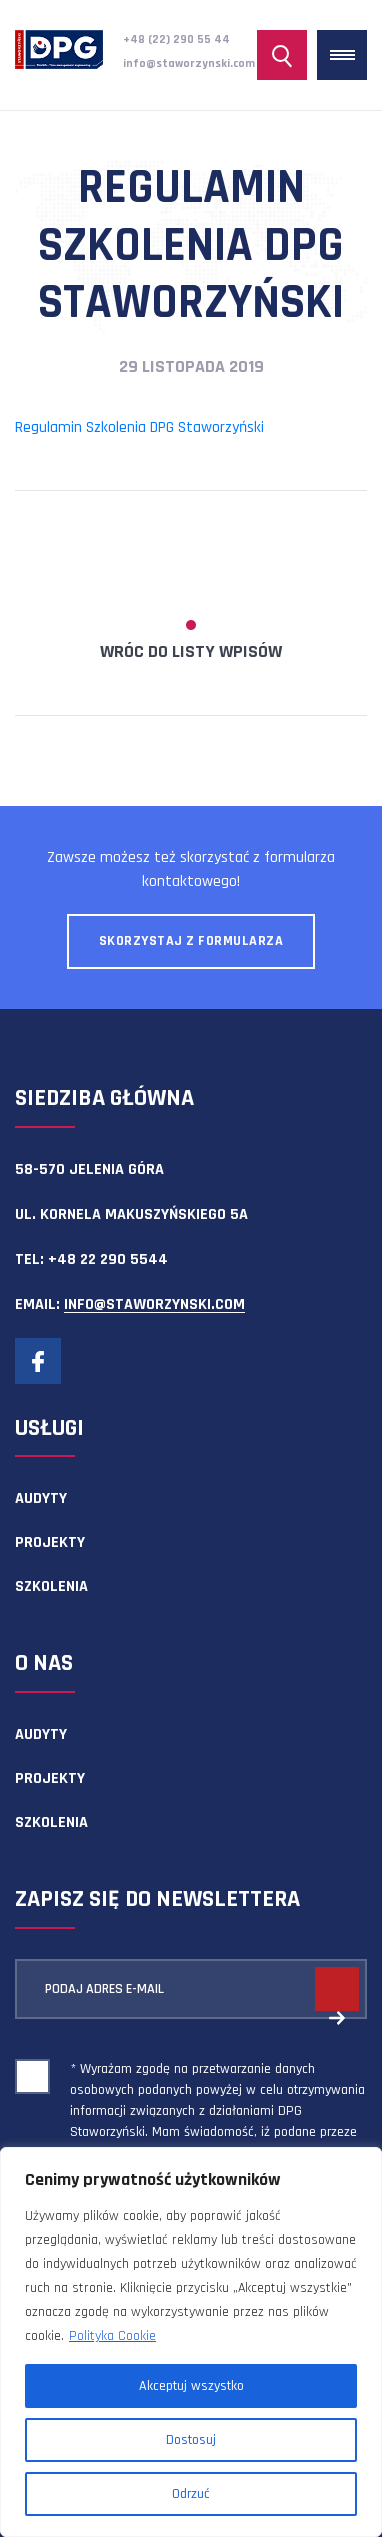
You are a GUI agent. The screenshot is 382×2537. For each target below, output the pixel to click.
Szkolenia (51, 1586)
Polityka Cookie (112, 2336)
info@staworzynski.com (189, 63)
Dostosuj (191, 2440)
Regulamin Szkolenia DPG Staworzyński (139, 427)
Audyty (41, 1498)
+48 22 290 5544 (108, 1259)
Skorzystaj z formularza (191, 941)
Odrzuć (191, 2494)
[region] (191, 2342)
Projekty (50, 1542)
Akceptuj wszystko (191, 2386)
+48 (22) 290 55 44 (176, 39)
